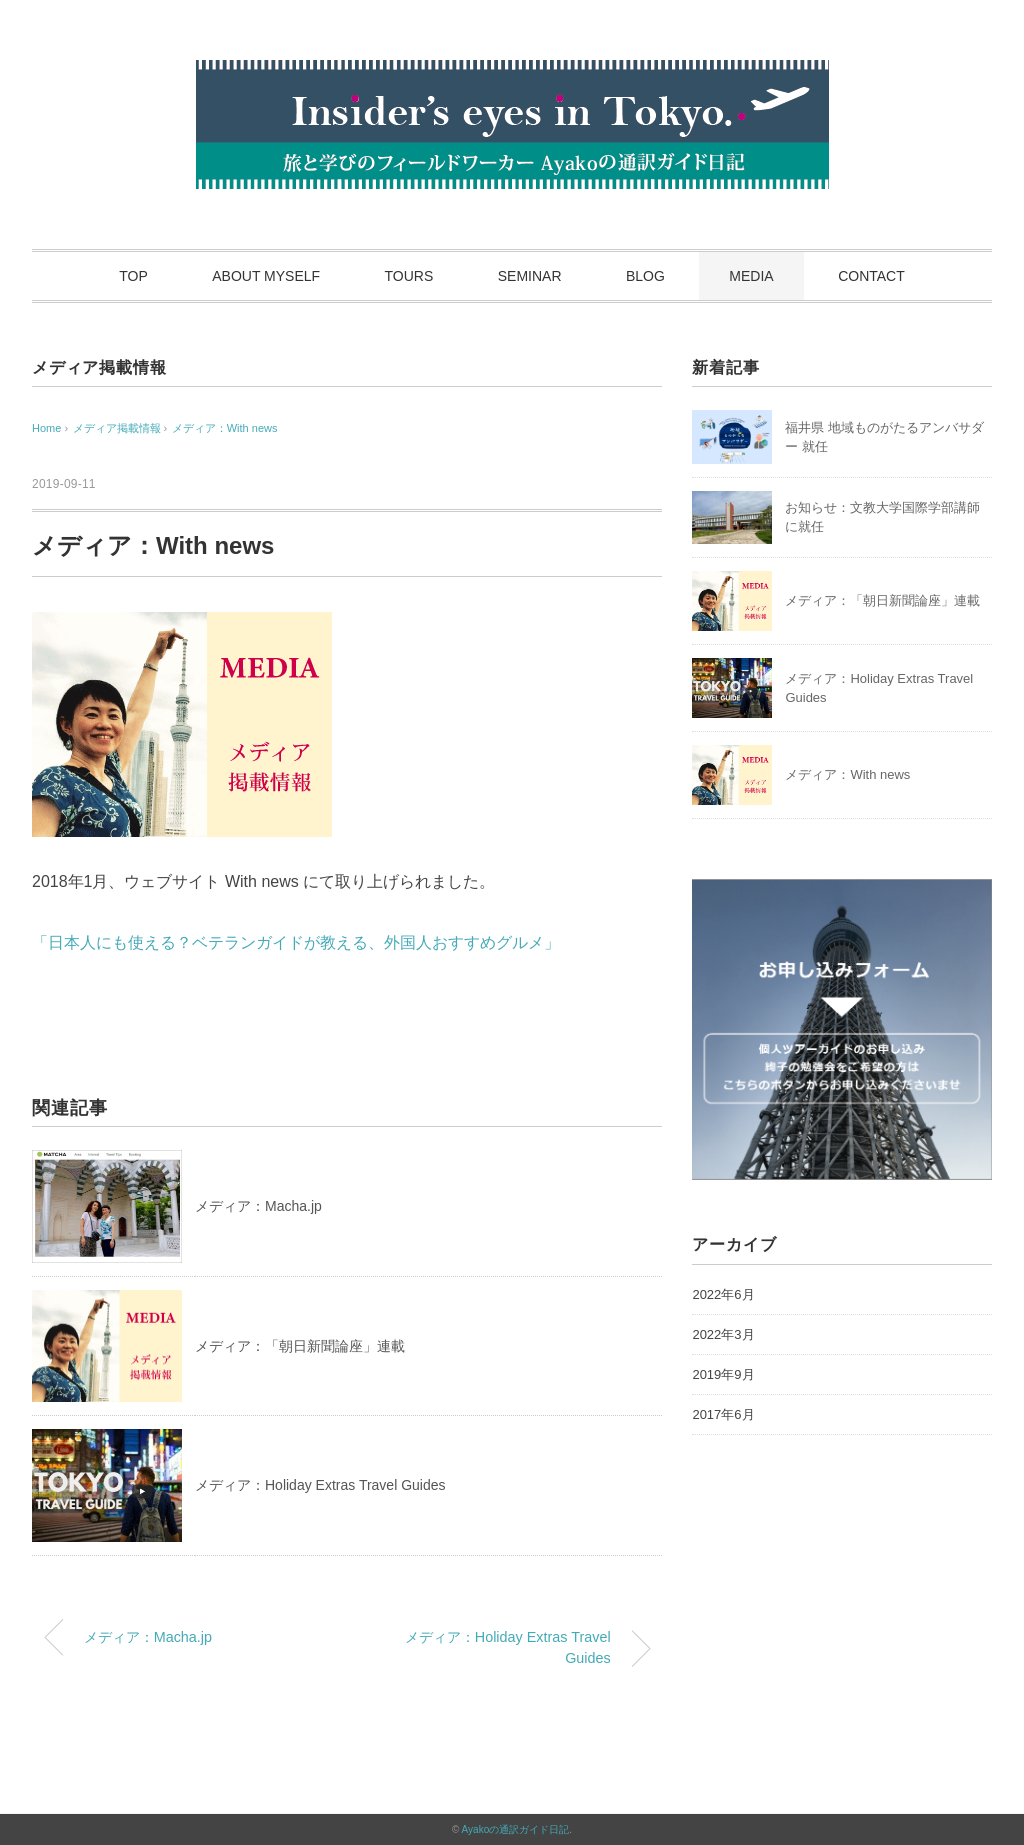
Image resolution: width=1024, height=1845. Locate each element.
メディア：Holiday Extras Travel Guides (320, 1485)
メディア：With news (225, 428)
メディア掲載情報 (99, 367)
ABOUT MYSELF (266, 276)
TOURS (409, 276)
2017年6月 (723, 1414)
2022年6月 (723, 1294)
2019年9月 (723, 1374)
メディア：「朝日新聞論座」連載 (300, 1346)
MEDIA (751, 276)
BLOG (645, 276)
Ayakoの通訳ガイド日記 (516, 1829)
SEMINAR (530, 276)
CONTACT (871, 276)
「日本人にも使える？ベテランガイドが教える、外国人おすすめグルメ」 (296, 942)
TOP (133, 276)
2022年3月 (723, 1334)
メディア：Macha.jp (258, 1206)
